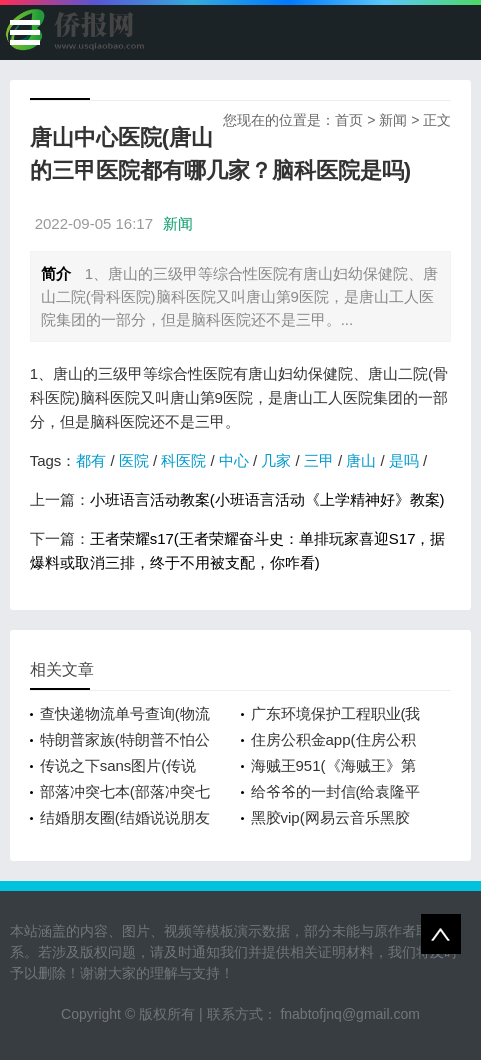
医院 (134, 460)
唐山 (361, 460)
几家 (276, 460)
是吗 (404, 460)
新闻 (393, 120)
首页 (349, 120)
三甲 (319, 460)
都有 (91, 460)
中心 (234, 460)
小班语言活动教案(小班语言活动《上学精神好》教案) (267, 499)
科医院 (183, 460)
